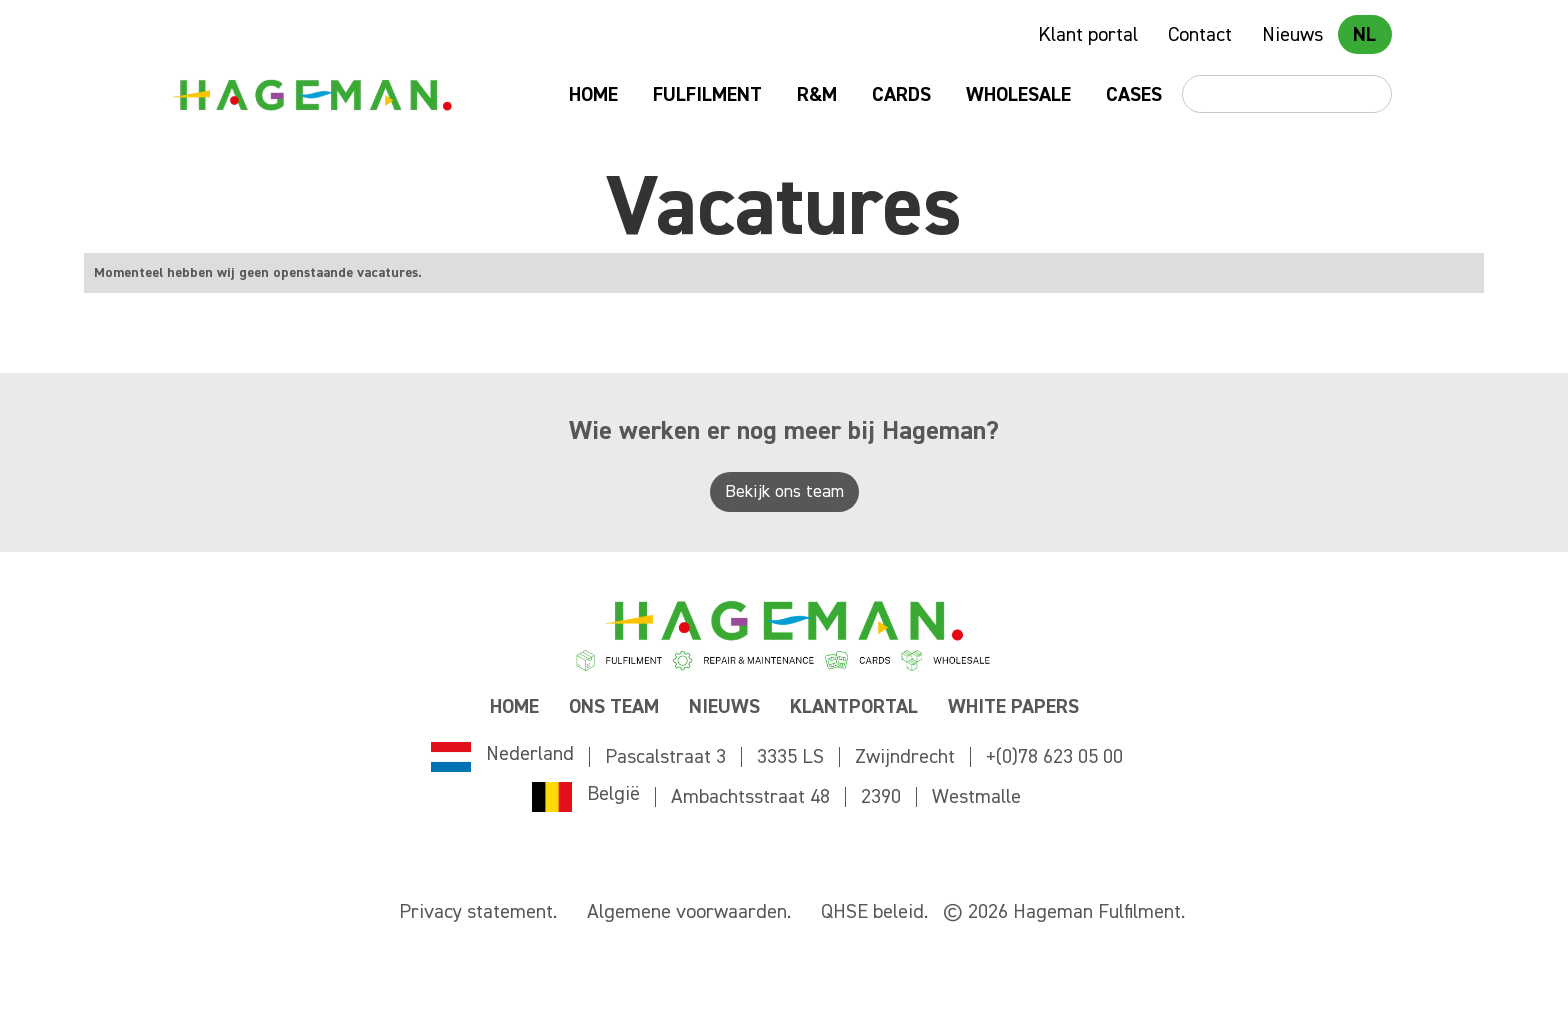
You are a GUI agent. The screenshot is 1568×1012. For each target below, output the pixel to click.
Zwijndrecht (905, 757)
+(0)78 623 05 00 (1054, 757)
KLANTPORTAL (854, 707)
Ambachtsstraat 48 (750, 797)
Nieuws (1292, 35)
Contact (1200, 35)
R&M (817, 95)
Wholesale (1018, 95)
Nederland (530, 754)
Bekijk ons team (784, 492)
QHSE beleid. (874, 912)
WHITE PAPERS (1013, 707)
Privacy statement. (478, 912)
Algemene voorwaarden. (689, 912)
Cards (901, 95)
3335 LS (790, 757)
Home (593, 95)
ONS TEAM (614, 707)
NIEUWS (724, 707)
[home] (311, 95)
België (613, 794)
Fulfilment (707, 95)
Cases (1134, 95)
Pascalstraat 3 (665, 757)
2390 (881, 797)
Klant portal (1088, 35)
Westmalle (976, 797)
